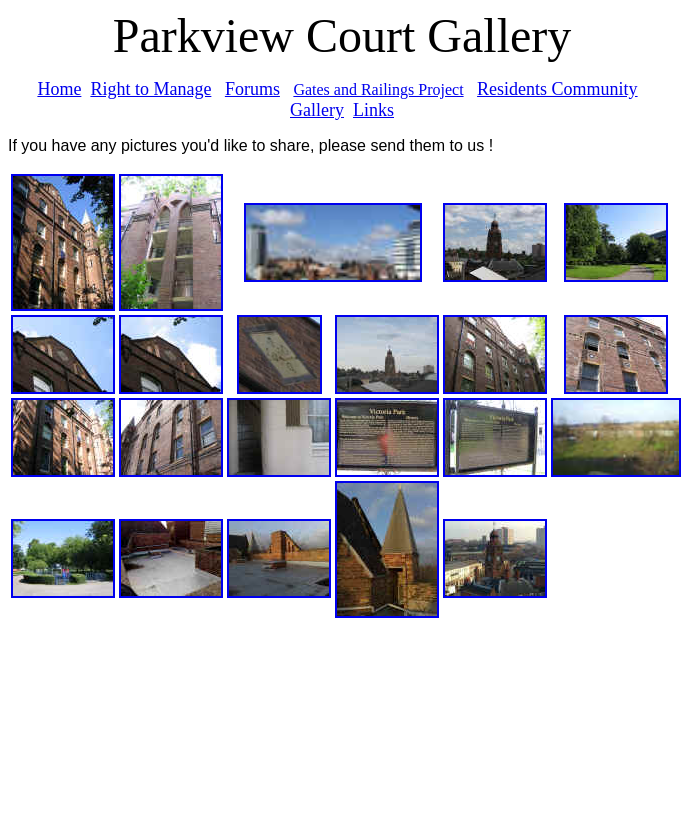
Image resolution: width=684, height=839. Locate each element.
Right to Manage (150, 89)
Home (59, 89)
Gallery (317, 110)
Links (373, 110)
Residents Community (557, 89)
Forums (252, 89)
